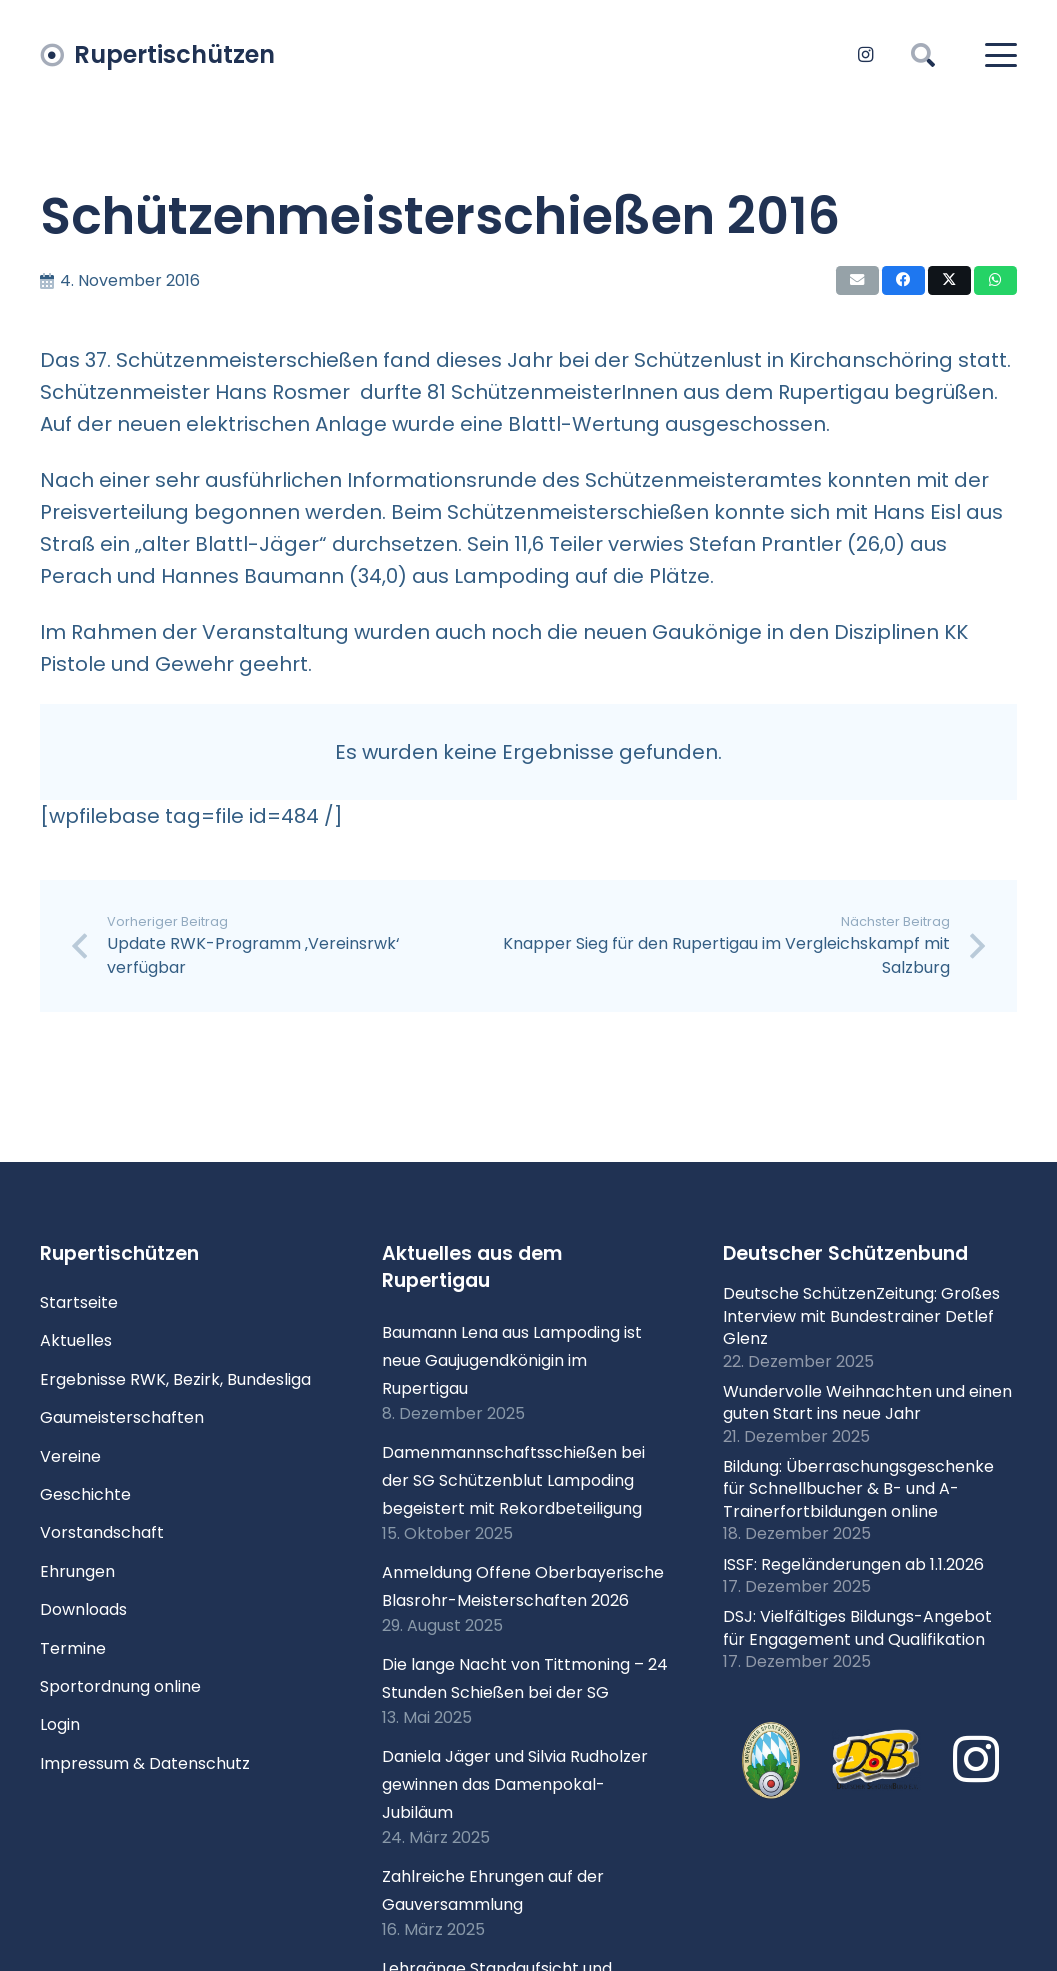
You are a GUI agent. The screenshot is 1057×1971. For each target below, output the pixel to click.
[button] (923, 55)
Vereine (70, 1456)
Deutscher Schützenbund (845, 1253)
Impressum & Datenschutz (145, 1763)
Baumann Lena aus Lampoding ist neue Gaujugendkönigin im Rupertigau (512, 1360)
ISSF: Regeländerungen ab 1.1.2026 (853, 1564)
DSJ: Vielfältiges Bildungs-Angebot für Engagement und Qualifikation (857, 1627)
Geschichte (85, 1494)
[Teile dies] (903, 280)
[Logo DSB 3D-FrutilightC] (876, 1760)
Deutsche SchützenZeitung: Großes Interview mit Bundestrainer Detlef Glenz (861, 1316)
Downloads (83, 1609)
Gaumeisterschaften (122, 1417)
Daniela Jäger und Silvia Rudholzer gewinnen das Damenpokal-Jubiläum (515, 1784)
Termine (73, 1648)
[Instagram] (865, 55)
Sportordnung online (120, 1686)
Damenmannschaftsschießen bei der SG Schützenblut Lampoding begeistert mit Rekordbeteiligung (513, 1480)
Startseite (79, 1302)
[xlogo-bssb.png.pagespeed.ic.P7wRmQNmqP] (771, 1760)
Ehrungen (77, 1571)
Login (60, 1724)
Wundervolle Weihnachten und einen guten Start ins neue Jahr (867, 1402)
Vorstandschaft (102, 1532)
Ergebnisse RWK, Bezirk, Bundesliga (175, 1379)
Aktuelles (76, 1340)
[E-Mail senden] (857, 280)
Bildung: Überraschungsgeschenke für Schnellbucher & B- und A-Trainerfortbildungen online (858, 1489)
